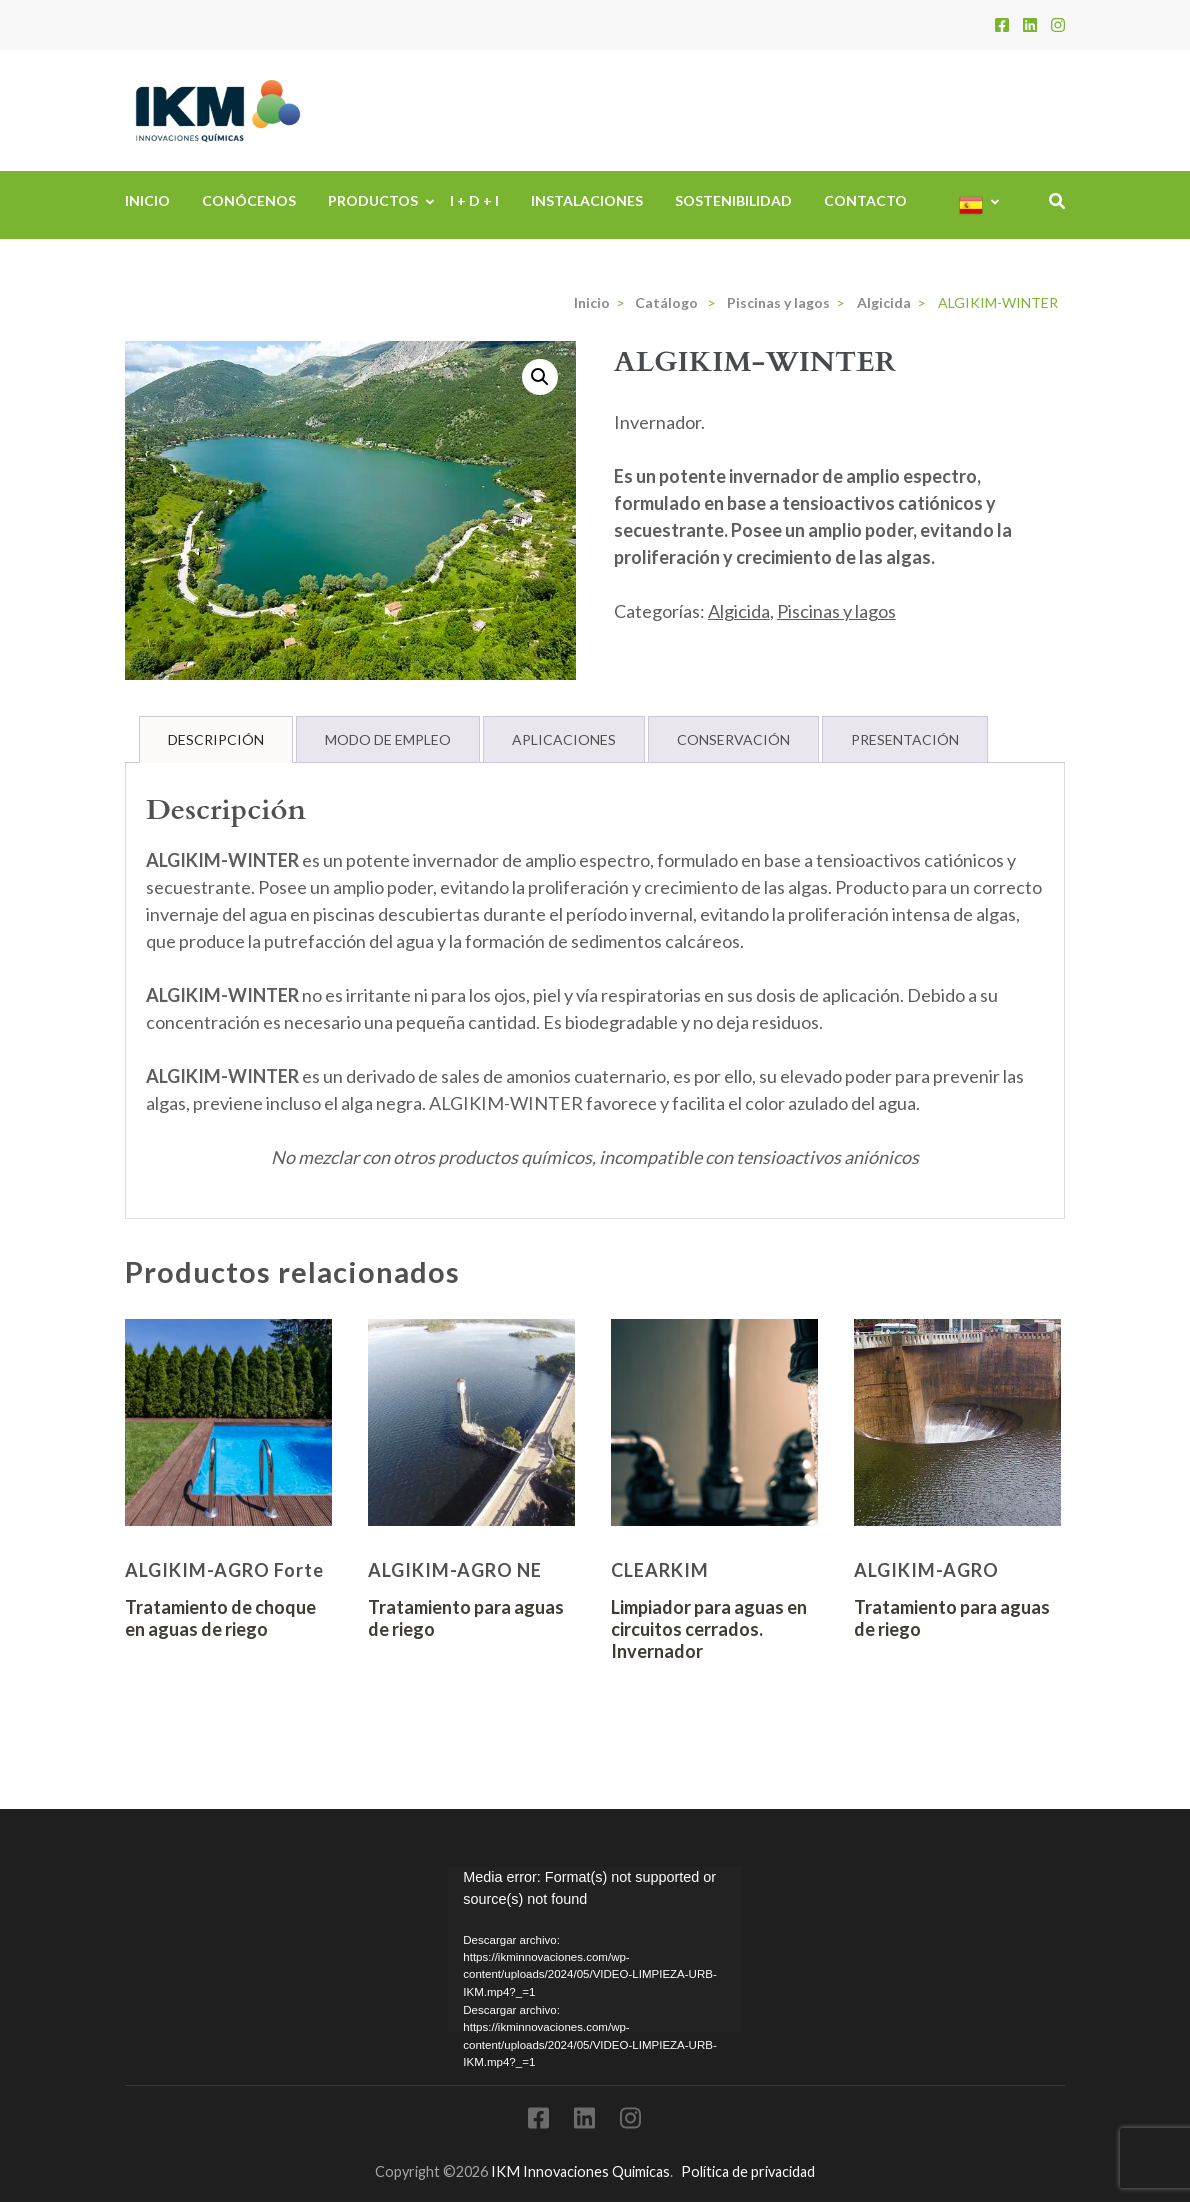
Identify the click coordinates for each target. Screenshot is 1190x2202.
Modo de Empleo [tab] (388, 739)
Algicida (739, 611)
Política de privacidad (748, 2171)
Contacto (865, 200)
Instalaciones (587, 200)
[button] (540, 377)
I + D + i (474, 200)
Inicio (147, 200)
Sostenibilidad (733, 200)
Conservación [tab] (733, 739)
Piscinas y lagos (836, 611)
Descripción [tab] (216, 739)
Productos (373, 200)
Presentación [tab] (905, 739)
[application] (594, 1949)
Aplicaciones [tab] (564, 739)
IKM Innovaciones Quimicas (580, 2171)
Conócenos (249, 200)
